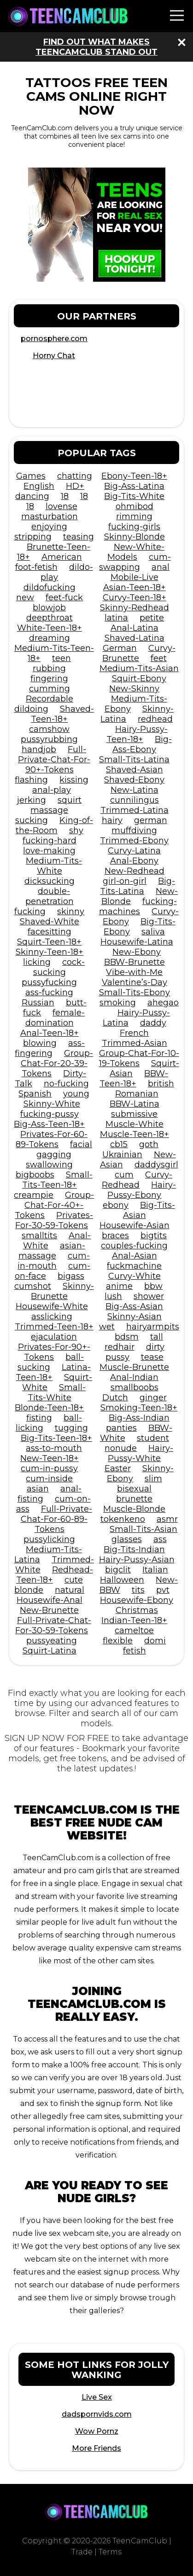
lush (113, 1296)
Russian (38, 1003)
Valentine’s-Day (134, 982)
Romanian (136, 1094)
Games (31, 476)
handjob (39, 749)
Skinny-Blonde (134, 537)
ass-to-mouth (54, 1448)
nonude (121, 1448)
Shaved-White (49, 922)
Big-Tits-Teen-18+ (56, 1438)
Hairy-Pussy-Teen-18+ (137, 734)
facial (81, 1144)
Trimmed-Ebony (134, 840)
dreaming (49, 638)
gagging (53, 1154)
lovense (61, 506)
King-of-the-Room (54, 825)
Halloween (122, 1580)
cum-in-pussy (49, 1468)
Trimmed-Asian (134, 1043)
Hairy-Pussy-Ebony (141, 1190)
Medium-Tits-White (54, 866)
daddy (153, 1023)
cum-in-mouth (54, 1261)
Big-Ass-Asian (134, 1306)
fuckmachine (134, 1266)
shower (149, 1296)
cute (73, 1580)
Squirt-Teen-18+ (49, 942)
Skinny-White (51, 1104)
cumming (49, 689)
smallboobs (134, 1387)
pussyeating (51, 1641)
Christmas (137, 1610)
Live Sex (97, 2397)
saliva (153, 932)
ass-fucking (49, 992)
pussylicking (49, 1539)
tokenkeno (122, 1519)
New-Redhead (134, 871)
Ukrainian (122, 1154)
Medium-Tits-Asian (139, 668)
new (25, 597)
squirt (70, 800)
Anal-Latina (134, 628)
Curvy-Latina (134, 851)
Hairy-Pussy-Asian (137, 1560)
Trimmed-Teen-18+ (54, 1327)
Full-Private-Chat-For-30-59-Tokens (53, 1625)
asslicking (51, 1316)
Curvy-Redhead (137, 1180)
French (134, 1033)
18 (65, 496)
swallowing (49, 1165)
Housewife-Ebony (136, 1600)
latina (116, 618)
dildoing (31, 709)
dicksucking (49, 881)
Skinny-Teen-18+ (49, 952)
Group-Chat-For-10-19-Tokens (139, 1058)
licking (37, 962)
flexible (118, 1641)
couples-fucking (134, 1246)
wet (107, 1327)
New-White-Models (135, 552)
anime (119, 1286)
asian (38, 1489)
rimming (134, 516)
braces (115, 1235)
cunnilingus (134, 800)
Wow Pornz (96, 2431)
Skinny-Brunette (62, 1291)
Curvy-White (134, 1276)
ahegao (163, 1003)
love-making (49, 851)
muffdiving (134, 830)
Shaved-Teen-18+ (62, 714)
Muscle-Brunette (134, 1367)
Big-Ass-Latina (134, 486)
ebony (116, 1205)
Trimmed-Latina (134, 810)
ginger (153, 1397)
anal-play (51, 790)
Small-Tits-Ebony (134, 992)
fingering (49, 678)
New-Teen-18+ (49, 1458)
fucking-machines (138, 906)
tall (156, 1337)
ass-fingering (50, 1048)
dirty (155, 1347)
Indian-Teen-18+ (134, 1620)
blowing (40, 1043)
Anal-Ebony (134, 861)
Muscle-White (134, 1124)
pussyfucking (49, 982)
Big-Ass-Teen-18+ (49, 1124)
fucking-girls (134, 527)
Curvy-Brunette (138, 653)
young (76, 1094)
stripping (33, 537)
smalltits (39, 1235)
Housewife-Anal (49, 1600)
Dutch (115, 1397)
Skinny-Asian (134, 1316)
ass (160, 1539)
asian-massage (51, 1251)
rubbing (49, 668)
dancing (32, 496)
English (38, 486)
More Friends (96, 2448)
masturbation (49, 516)
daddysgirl (156, 1165)
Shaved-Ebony (134, 780)
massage (49, 810)
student (153, 1438)
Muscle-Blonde (134, 1509)
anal (161, 567)
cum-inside (49, 1479)
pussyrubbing (49, 739)
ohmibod (134, 506)
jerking (31, 800)
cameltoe (134, 1630)
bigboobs (35, 1175)
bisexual (134, 1489)
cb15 (119, 1144)
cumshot (32, 1286)
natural (69, 1590)
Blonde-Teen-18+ (49, 1408)
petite (152, 618)
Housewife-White (52, 1306)
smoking (117, 1003)
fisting (39, 1418)
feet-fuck (64, 597)
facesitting (49, 932)
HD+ (75, 486)
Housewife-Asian (134, 1225)
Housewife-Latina (136, 942)
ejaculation (54, 1337)
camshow (49, 729)
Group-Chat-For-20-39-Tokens (57, 1063)
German (120, 648)
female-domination (55, 1018)
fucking (30, 911)
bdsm (127, 1337)
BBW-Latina (134, 1104)
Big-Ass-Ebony (142, 744)
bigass (71, 1276)
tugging (71, 1428)
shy (76, 830)
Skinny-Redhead (134, 608)
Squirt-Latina (49, 1651)
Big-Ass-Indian (139, 1418)
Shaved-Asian (134, 770)
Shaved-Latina (134, 638)
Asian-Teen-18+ (134, 587)
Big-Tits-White (134, 496)
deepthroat (49, 618)
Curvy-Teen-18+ (134, 597)
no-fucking (66, 1084)
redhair (120, 1347)
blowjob (49, 608)
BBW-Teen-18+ (134, 1078)
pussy (117, 1357)
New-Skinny (134, 689)
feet (159, 658)
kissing (73, 780)
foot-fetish (36, 567)
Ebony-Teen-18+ (134, 476)
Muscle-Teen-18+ (134, 1134)
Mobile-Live (134, 577)
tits (138, 1590)
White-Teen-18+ (49, 628)
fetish (134, 1651)
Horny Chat (54, 355)
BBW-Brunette (134, 962)
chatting (74, 476)
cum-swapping (135, 562)
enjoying (49, 527)
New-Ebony (136, 952)
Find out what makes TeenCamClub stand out (96, 47)
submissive (134, 1114)
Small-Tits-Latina (134, 759)
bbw (153, 1286)
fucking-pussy (49, 1114)
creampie (33, 1195)
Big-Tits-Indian (134, 1549)
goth (148, 1144)
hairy (112, 820)
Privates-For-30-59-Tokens (54, 1220)
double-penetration (49, 896)
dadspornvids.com (97, 2414)
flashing (31, 780)
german (150, 820)
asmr (167, 1519)
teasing (78, 537)
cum (124, 1175)
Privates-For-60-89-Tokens (52, 1139)
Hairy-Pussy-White (140, 1453)
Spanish (35, 1094)
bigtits (153, 1235)
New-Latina (134, 790)
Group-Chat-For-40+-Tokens (54, 1205)
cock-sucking (59, 967)
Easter (118, 1468)
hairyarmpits (152, 1327)
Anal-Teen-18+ (49, 1033)
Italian (155, 1570)
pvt (163, 1590)
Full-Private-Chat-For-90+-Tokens (54, 759)
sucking (31, 820)
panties (121, 1428)
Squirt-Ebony (139, 678)
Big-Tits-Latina (137, 886)
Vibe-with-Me (134, 972)
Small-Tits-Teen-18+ (57, 1180)
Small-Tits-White (57, 1392)
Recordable (49, 699)
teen (61, 658)
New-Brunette (49, 1610)
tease (152, 1357)
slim (153, 1479)
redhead (155, 719)
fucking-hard (49, 840)
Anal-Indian (134, 1377)
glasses (126, 1539)
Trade (82, 2551)
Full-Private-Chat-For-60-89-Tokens (56, 1519)
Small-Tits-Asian (143, 1529)
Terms (110, 2551)
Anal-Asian (134, 1256)
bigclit (118, 1570)
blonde (28, 1590)
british (161, 1084)
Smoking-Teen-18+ (138, 1408)
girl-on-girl (124, 881)
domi (155, 1641)
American (61, 557)
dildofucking (49, 587)
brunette (134, 1499)
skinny (70, 911)
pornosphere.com (54, 338)
